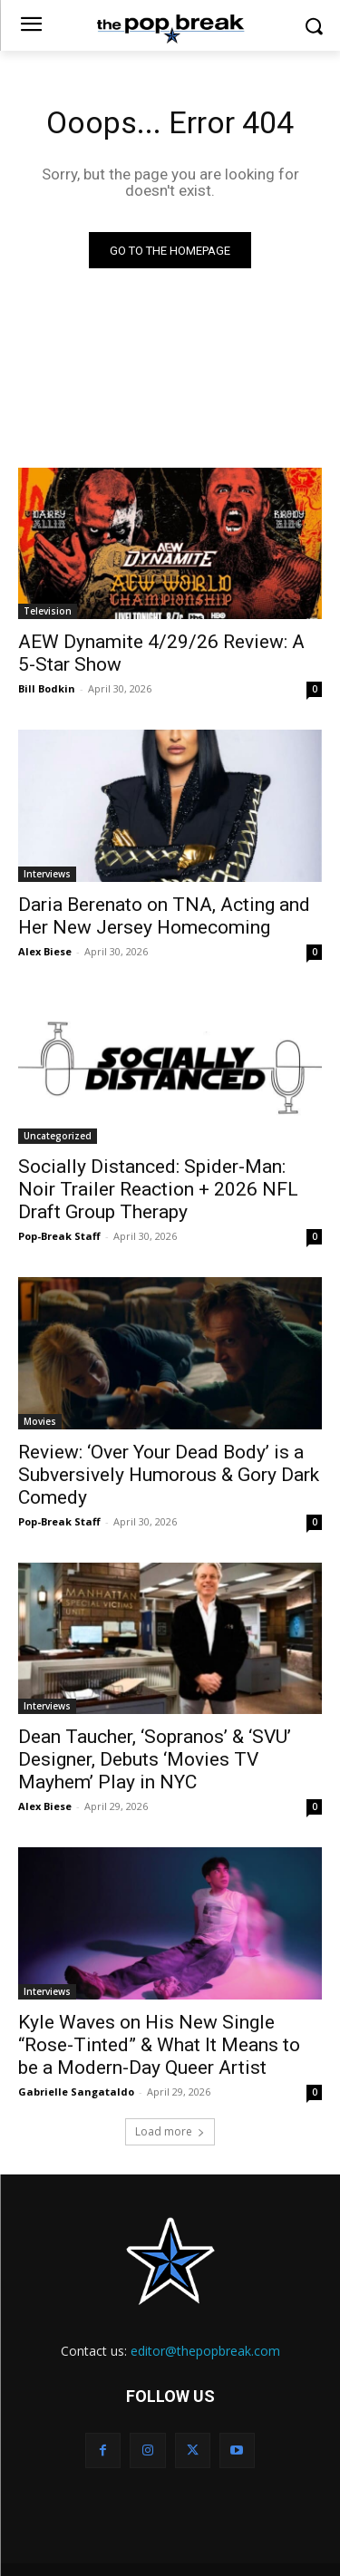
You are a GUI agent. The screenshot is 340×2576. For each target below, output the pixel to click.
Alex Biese (45, 951)
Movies (40, 1421)
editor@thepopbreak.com (205, 2350)
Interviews (47, 873)
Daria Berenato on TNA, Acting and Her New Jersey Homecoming (164, 916)
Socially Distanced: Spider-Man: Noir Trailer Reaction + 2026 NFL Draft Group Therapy (158, 1189)
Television (48, 611)
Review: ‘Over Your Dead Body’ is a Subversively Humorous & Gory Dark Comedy (168, 1474)
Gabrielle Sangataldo (76, 2091)
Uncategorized (58, 1135)
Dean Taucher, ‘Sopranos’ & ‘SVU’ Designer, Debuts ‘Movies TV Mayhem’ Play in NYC (154, 1759)
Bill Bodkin (46, 688)
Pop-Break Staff (59, 1236)
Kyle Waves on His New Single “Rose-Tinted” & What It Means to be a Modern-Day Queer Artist (159, 2044)
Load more (170, 2131)
